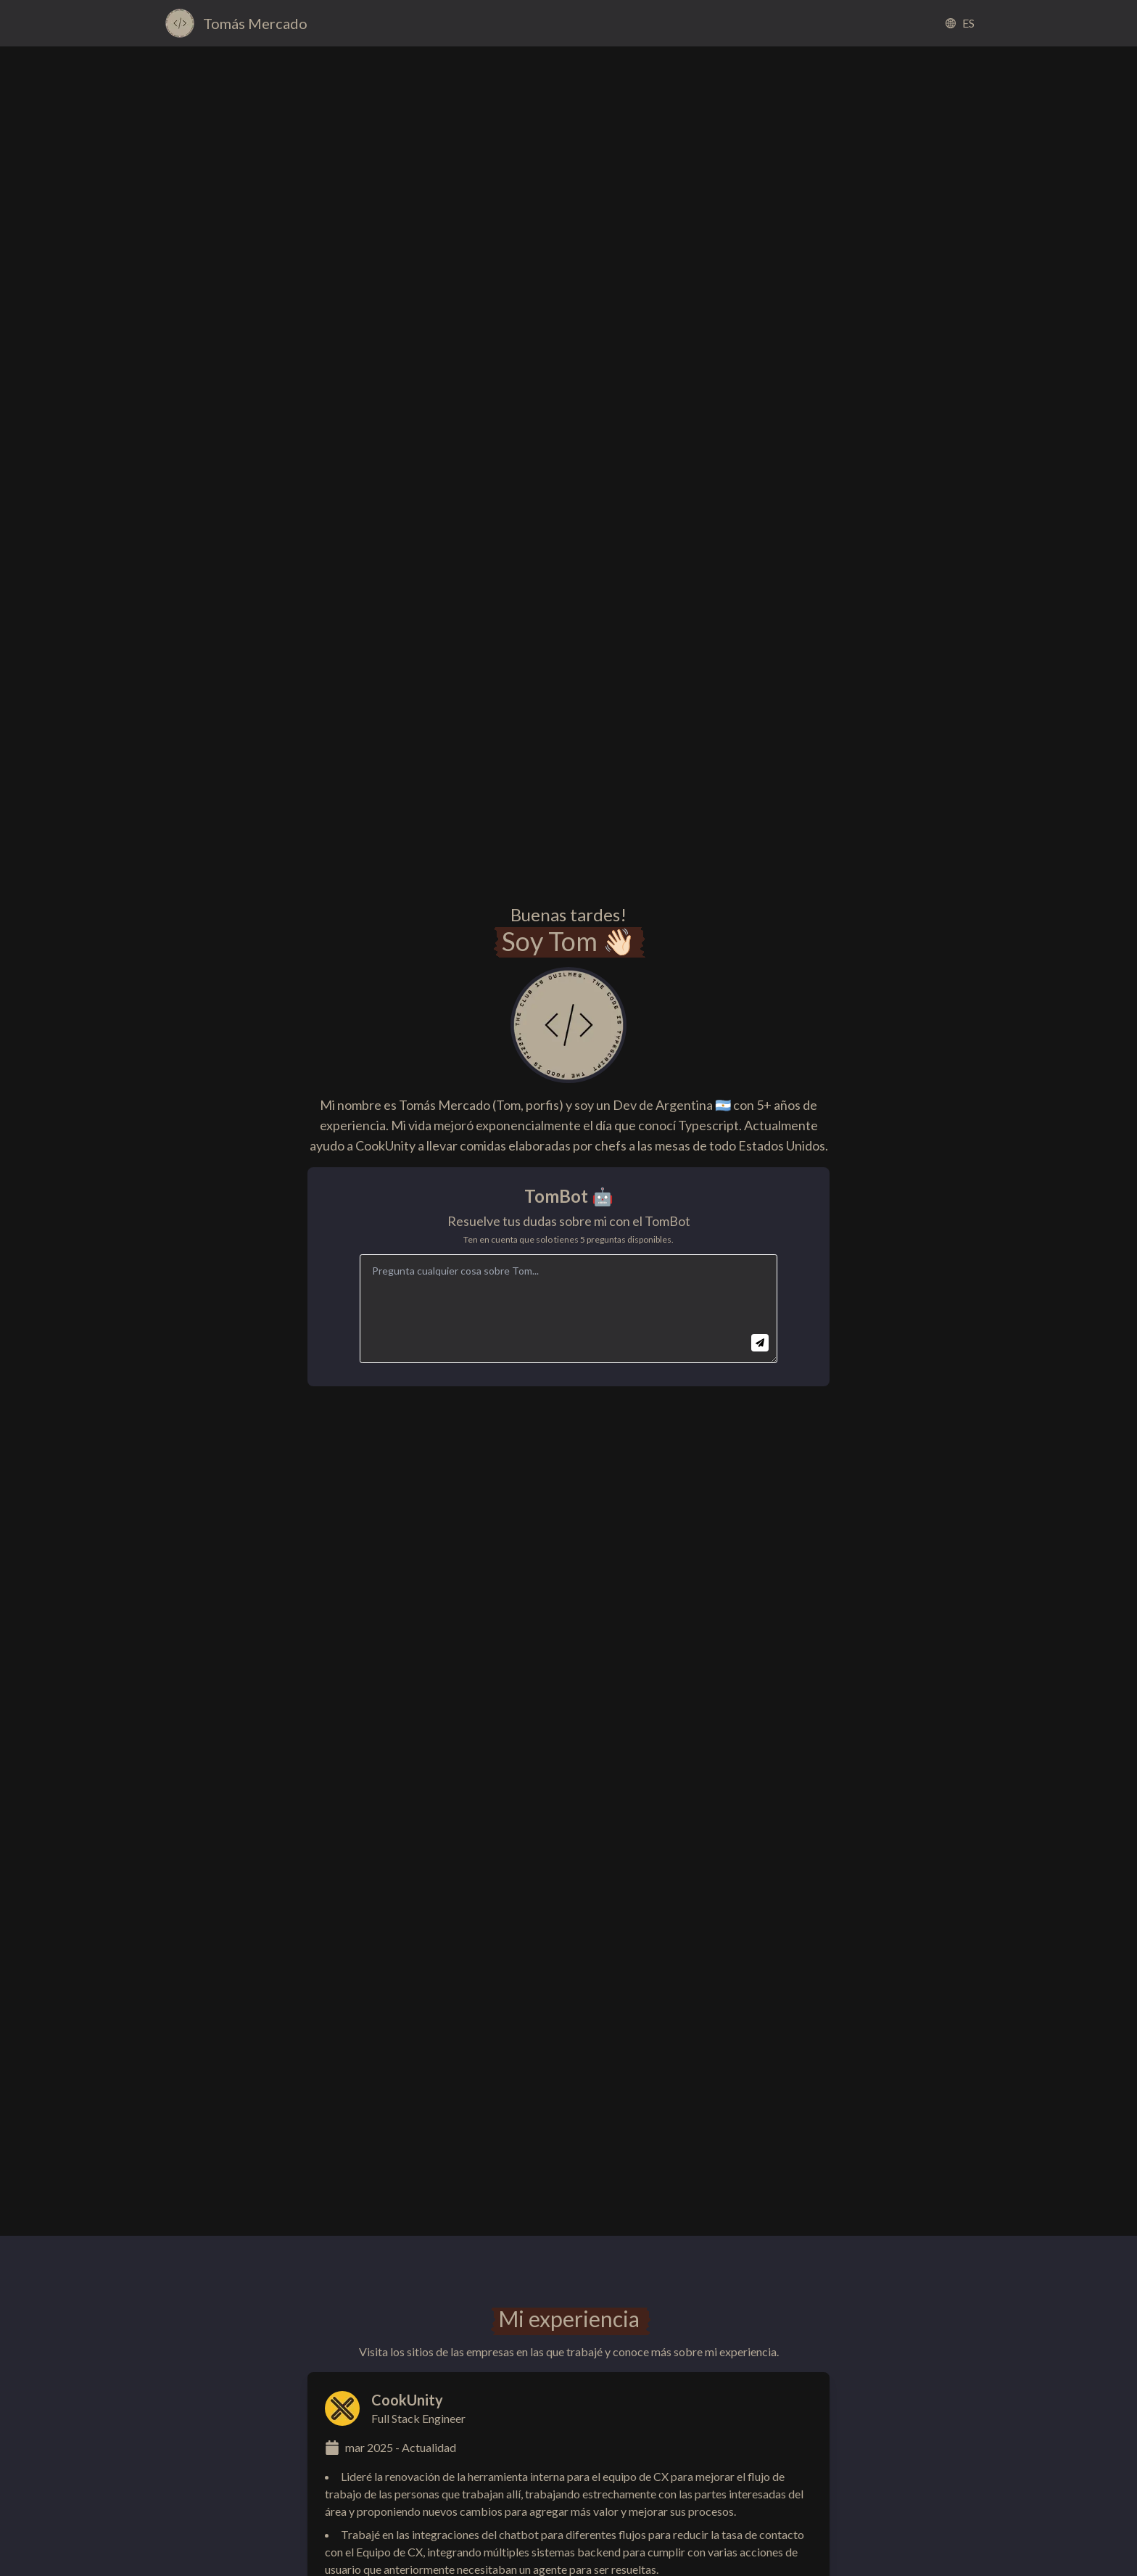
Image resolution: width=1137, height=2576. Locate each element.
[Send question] (760, 1342)
